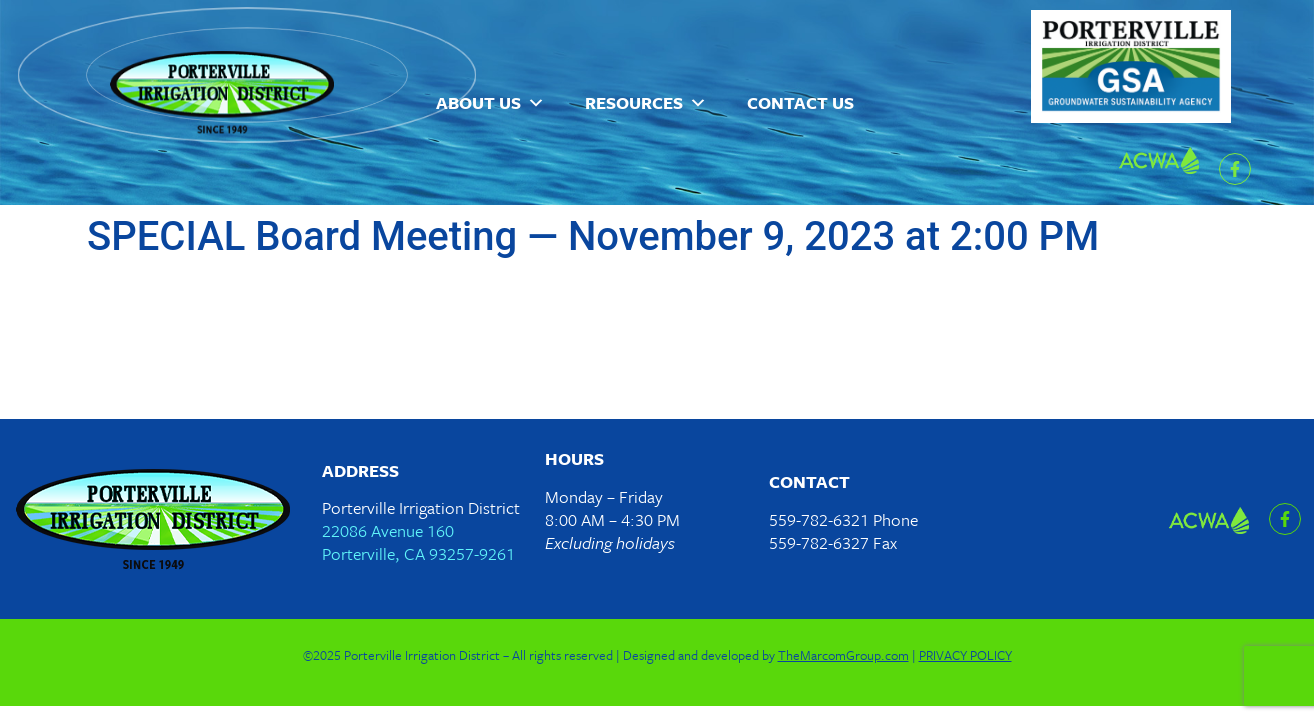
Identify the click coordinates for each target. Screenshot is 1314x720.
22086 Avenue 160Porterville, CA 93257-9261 (418, 542)
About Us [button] (490, 103)
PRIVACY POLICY (965, 655)
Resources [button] (646, 103)
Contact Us (800, 102)
